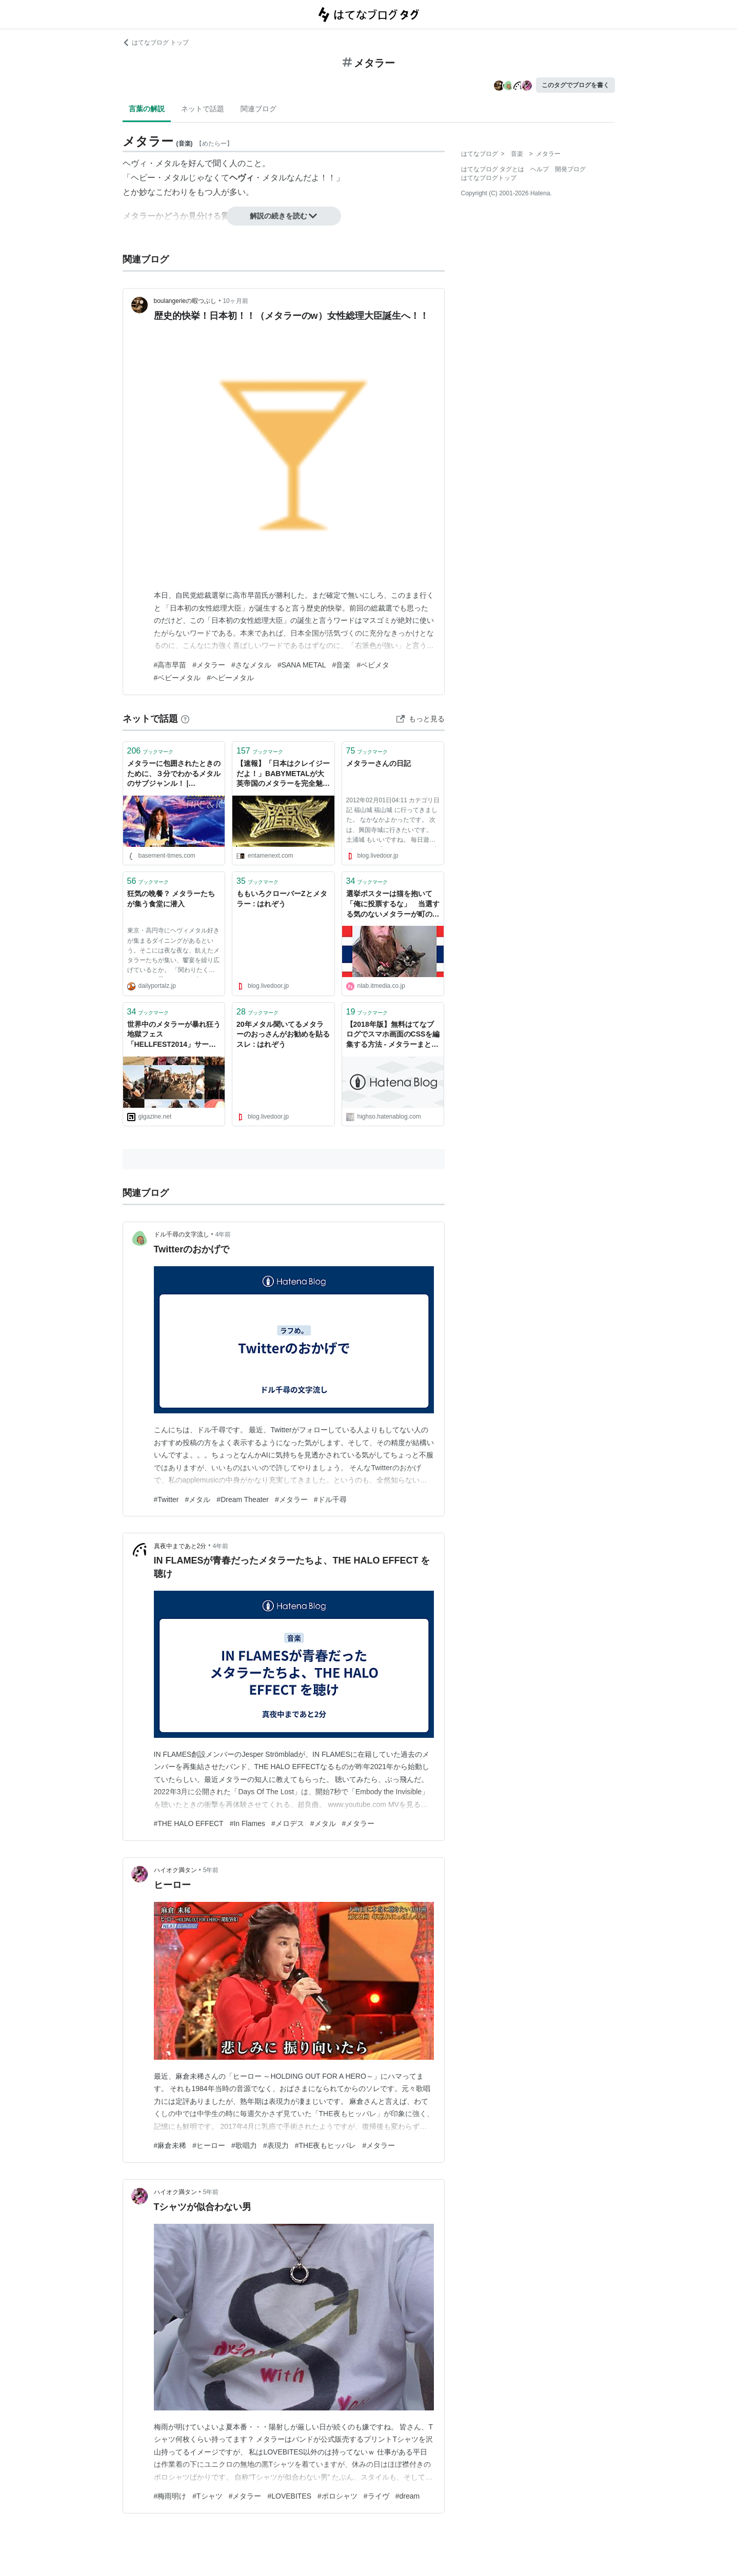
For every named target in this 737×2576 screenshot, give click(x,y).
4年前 (223, 1234)
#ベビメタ (372, 665)
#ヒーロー (208, 2145)
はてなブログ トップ (156, 42)
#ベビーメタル (177, 678)
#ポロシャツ (337, 2496)
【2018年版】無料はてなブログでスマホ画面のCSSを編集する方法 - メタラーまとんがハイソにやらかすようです (393, 1035)
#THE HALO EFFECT (189, 1823)
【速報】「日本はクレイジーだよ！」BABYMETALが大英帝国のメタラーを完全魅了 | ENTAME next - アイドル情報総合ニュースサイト (283, 774)
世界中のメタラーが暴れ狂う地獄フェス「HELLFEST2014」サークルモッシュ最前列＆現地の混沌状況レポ (174, 1035)
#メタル (198, 1499)
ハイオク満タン (175, 1870)
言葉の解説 (147, 109)
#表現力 (276, 2145)
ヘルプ (539, 169)
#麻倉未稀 (170, 2145)
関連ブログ (258, 109)
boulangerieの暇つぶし (185, 301)
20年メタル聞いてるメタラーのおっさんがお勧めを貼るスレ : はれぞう (283, 1034)
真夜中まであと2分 (180, 1546)
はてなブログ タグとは (492, 169)
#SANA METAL (301, 665)
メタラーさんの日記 (378, 763)
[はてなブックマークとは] (185, 719)
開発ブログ (570, 169)
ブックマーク (150, 750)
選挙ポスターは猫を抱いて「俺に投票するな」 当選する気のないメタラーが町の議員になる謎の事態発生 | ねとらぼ (393, 904)
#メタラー (208, 665)
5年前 (211, 1870)
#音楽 (341, 665)
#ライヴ (376, 2496)
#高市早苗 (170, 665)
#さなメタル (251, 665)
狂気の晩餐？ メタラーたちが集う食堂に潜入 (171, 898)
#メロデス (287, 1823)
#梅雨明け (170, 2496)
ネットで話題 (202, 109)
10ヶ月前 (235, 301)
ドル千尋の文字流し (181, 1234)
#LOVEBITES (289, 2496)
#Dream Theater (242, 1499)
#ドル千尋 (330, 1499)
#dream (407, 2496)
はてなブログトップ (488, 177)
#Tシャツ (207, 2496)
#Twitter (166, 1499)
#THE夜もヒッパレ (325, 2145)
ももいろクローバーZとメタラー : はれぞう (281, 898)
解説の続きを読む (283, 216)
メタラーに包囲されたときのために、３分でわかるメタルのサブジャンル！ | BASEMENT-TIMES (174, 774)
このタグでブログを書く (575, 85)
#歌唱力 (244, 2145)
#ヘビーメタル (230, 678)
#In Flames (247, 1823)
